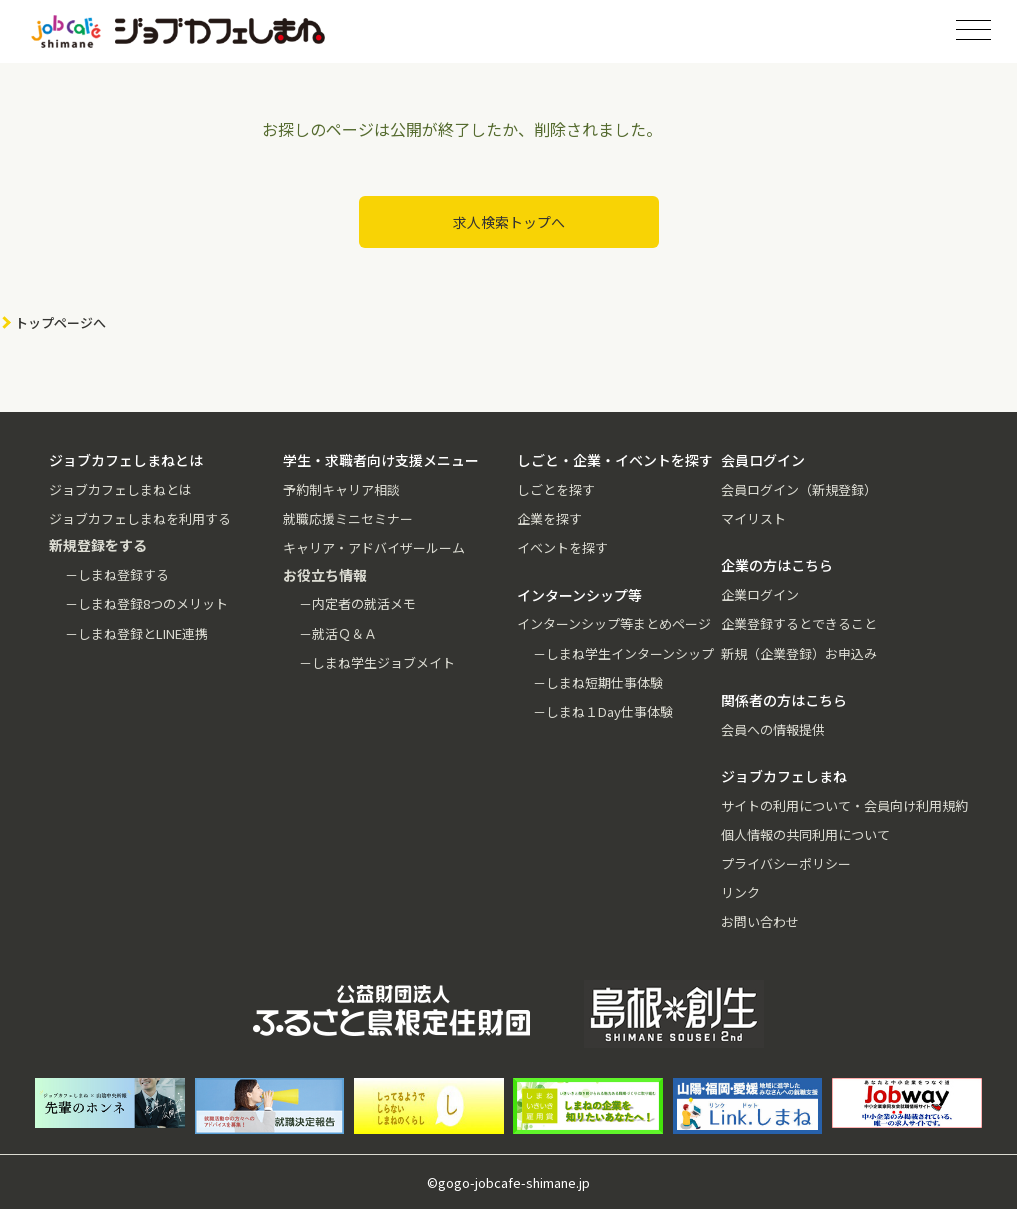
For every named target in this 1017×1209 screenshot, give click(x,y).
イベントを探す (562, 547)
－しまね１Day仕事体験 (603, 711)
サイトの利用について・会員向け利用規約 (844, 805)
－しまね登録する (117, 574)
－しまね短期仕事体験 (598, 682)
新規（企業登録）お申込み (799, 653)
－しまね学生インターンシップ (623, 653)
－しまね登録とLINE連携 (136, 633)
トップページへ (60, 322)
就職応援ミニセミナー (348, 518)
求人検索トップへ (509, 222)
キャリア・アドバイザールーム (374, 547)
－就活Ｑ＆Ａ (338, 633)
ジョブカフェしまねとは (120, 489)
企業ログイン (760, 594)
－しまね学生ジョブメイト (377, 662)
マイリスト (753, 518)
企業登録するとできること (799, 623)
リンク (740, 892)
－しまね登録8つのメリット (146, 603)
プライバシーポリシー (786, 863)
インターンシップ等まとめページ (614, 623)
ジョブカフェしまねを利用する (140, 518)
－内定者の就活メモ (357, 603)
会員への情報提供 (773, 729)
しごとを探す (556, 489)
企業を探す (549, 518)
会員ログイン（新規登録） (799, 489)
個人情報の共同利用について (805, 834)
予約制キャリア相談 (341, 489)
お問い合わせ (760, 921)
